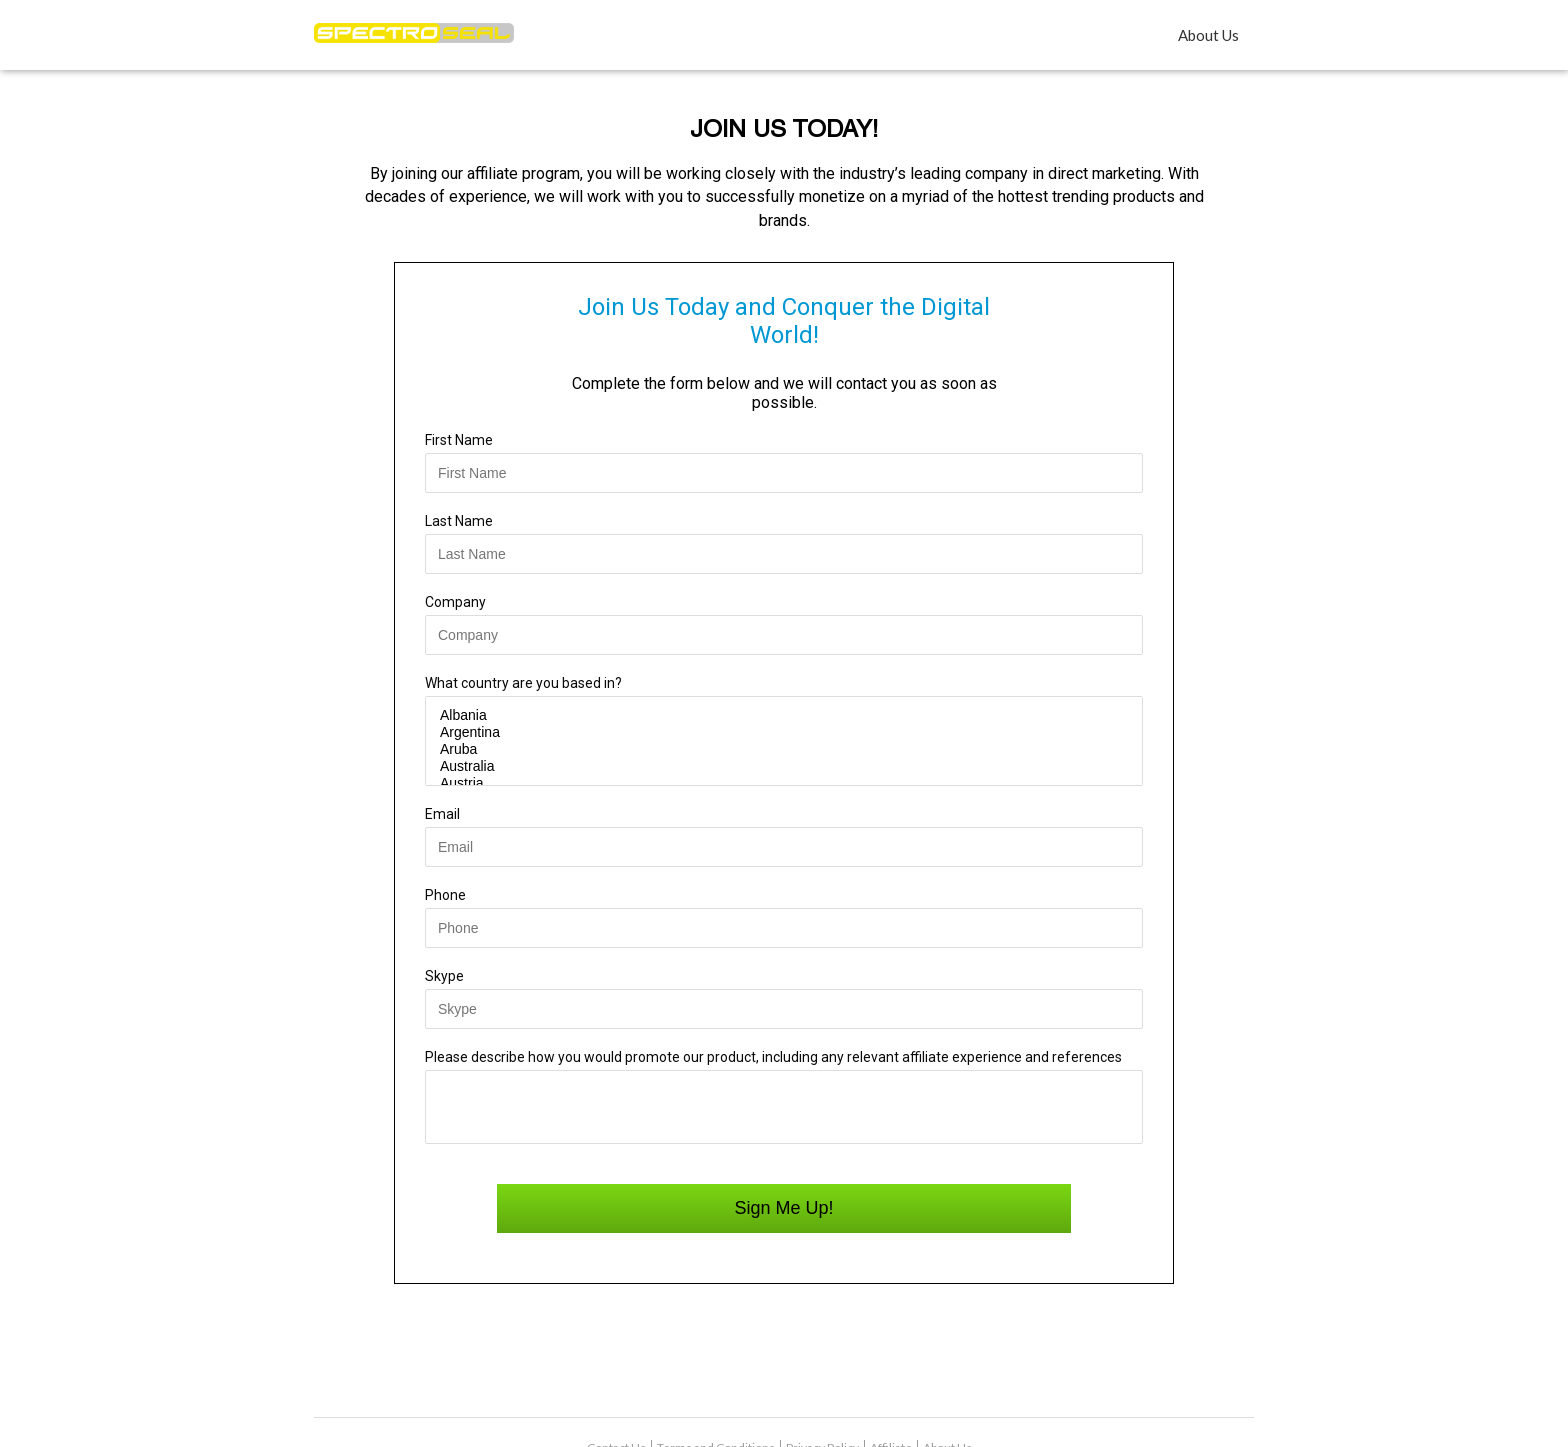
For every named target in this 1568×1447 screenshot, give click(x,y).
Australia (784, 766)
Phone (445, 895)
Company (455, 602)
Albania (784, 715)
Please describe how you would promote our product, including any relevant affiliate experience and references (773, 1057)
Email (442, 814)
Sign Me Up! (783, 1218)
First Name (459, 440)
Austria (784, 783)
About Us (1208, 35)
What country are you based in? (523, 683)
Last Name (459, 521)
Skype (444, 976)
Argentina (784, 732)
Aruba (784, 749)
